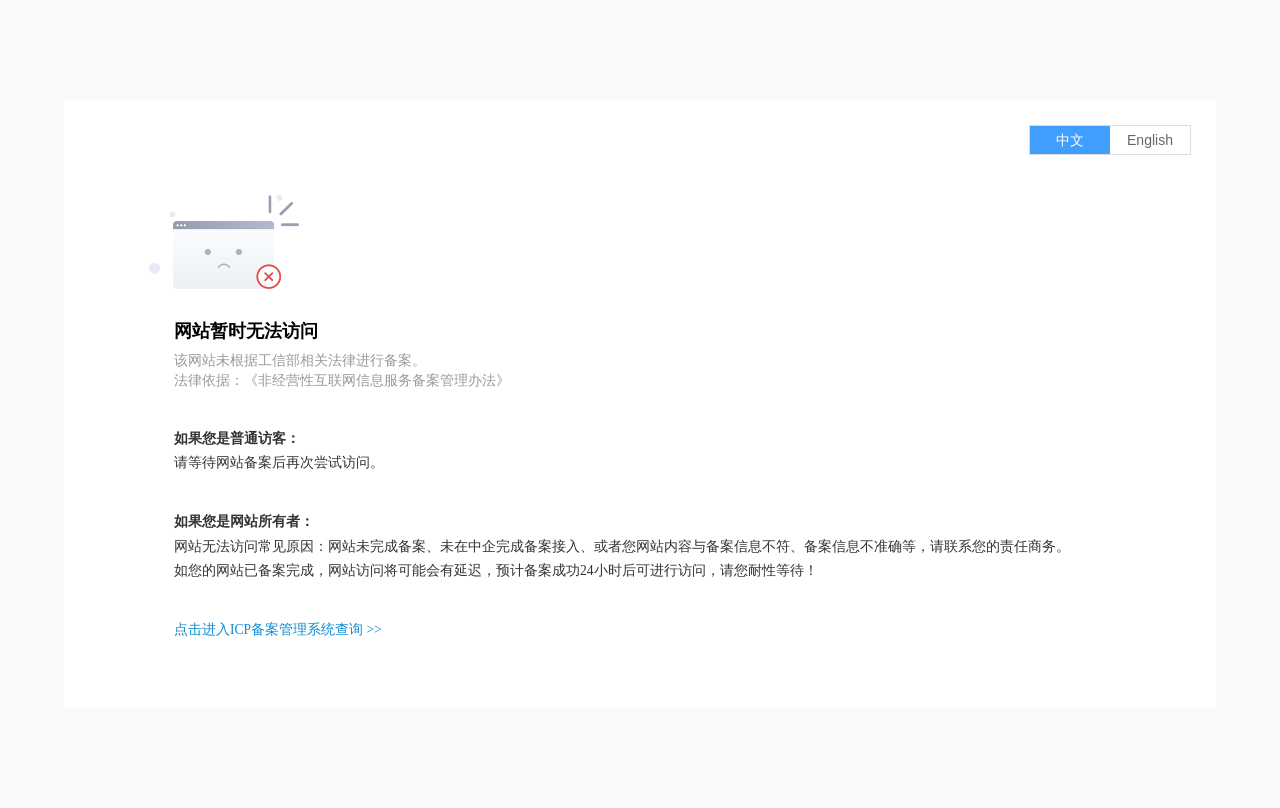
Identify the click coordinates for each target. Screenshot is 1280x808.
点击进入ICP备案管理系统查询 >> (278, 629)
